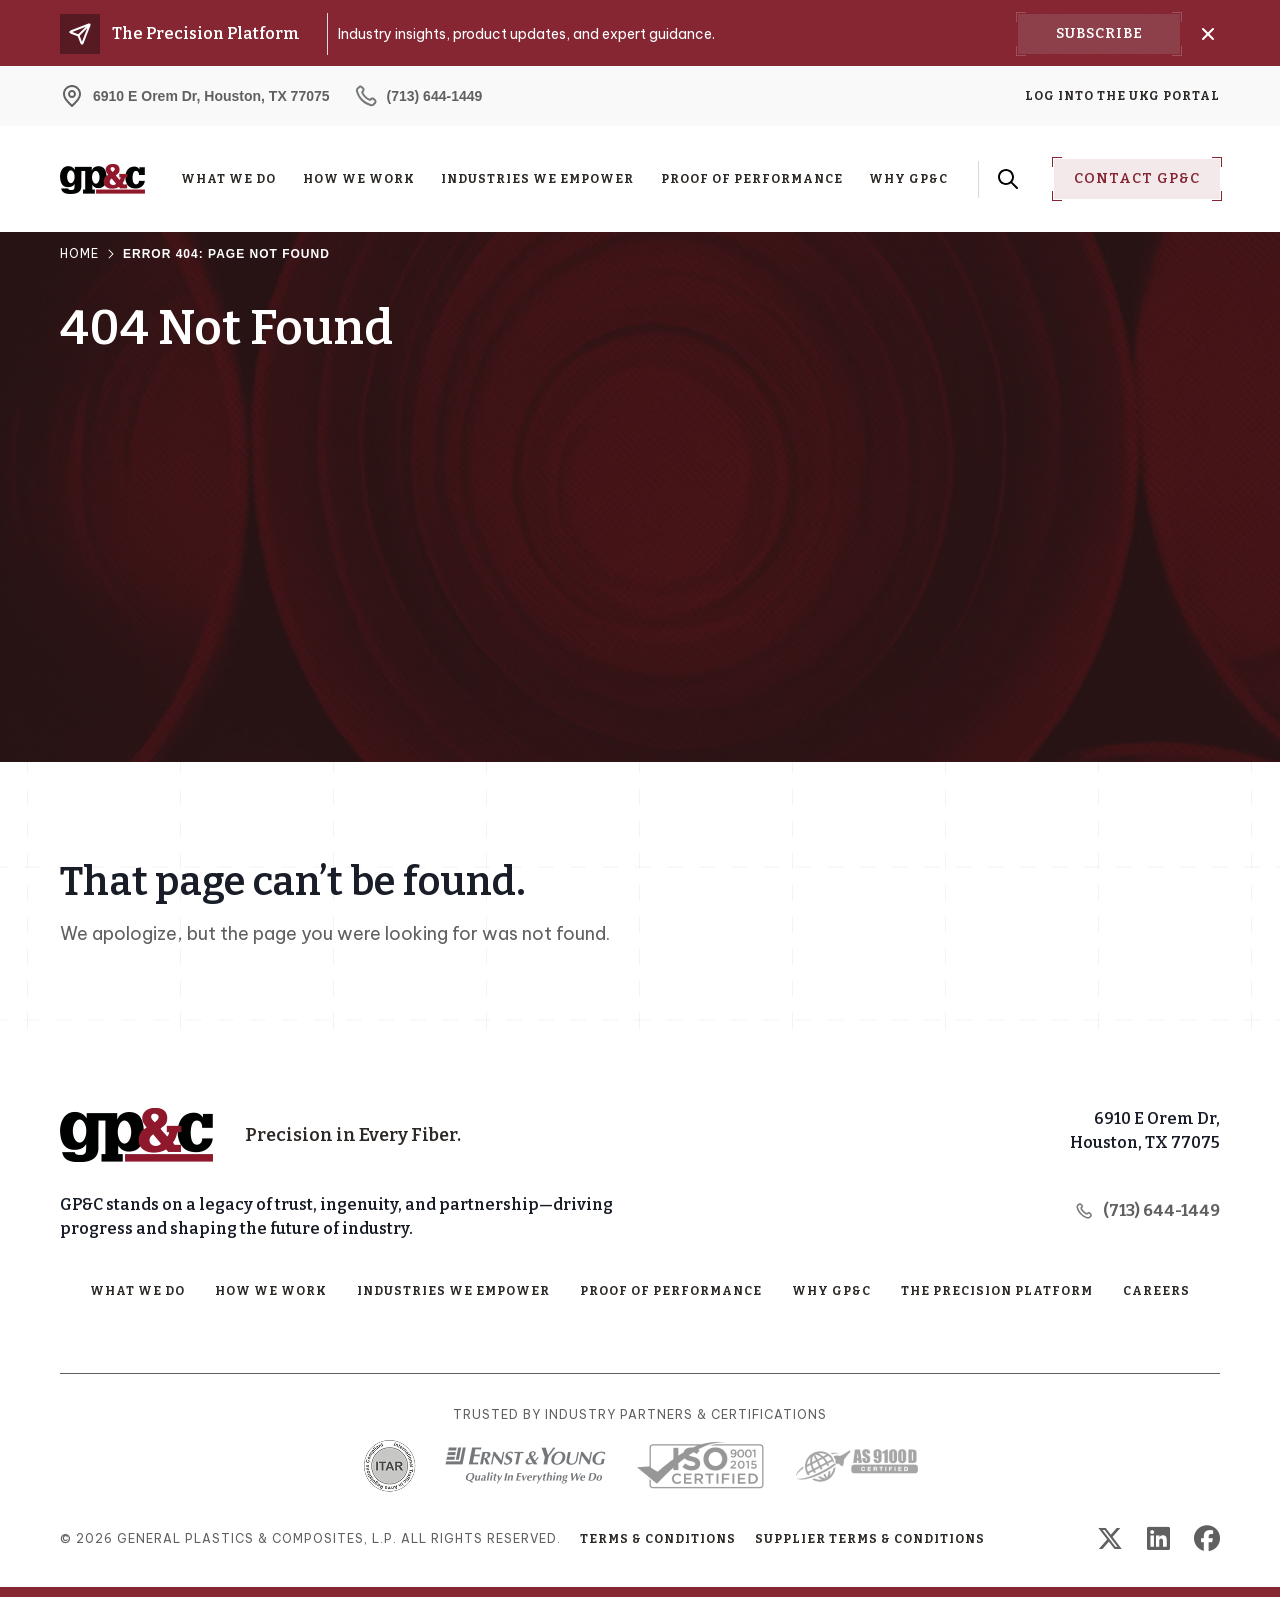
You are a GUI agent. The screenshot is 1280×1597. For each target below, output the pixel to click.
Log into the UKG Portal (1122, 96)
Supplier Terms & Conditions (870, 1539)
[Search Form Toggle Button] (1008, 179)
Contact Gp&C (1137, 178)
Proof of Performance (752, 179)
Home (79, 253)
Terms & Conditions (658, 1539)
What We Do (228, 179)
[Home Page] (136, 1135)
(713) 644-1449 (1147, 1210)
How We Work (359, 179)
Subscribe (1099, 33)
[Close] (1208, 34)
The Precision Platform (997, 1291)
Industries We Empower (537, 179)
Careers (1156, 1291)
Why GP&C (908, 179)
